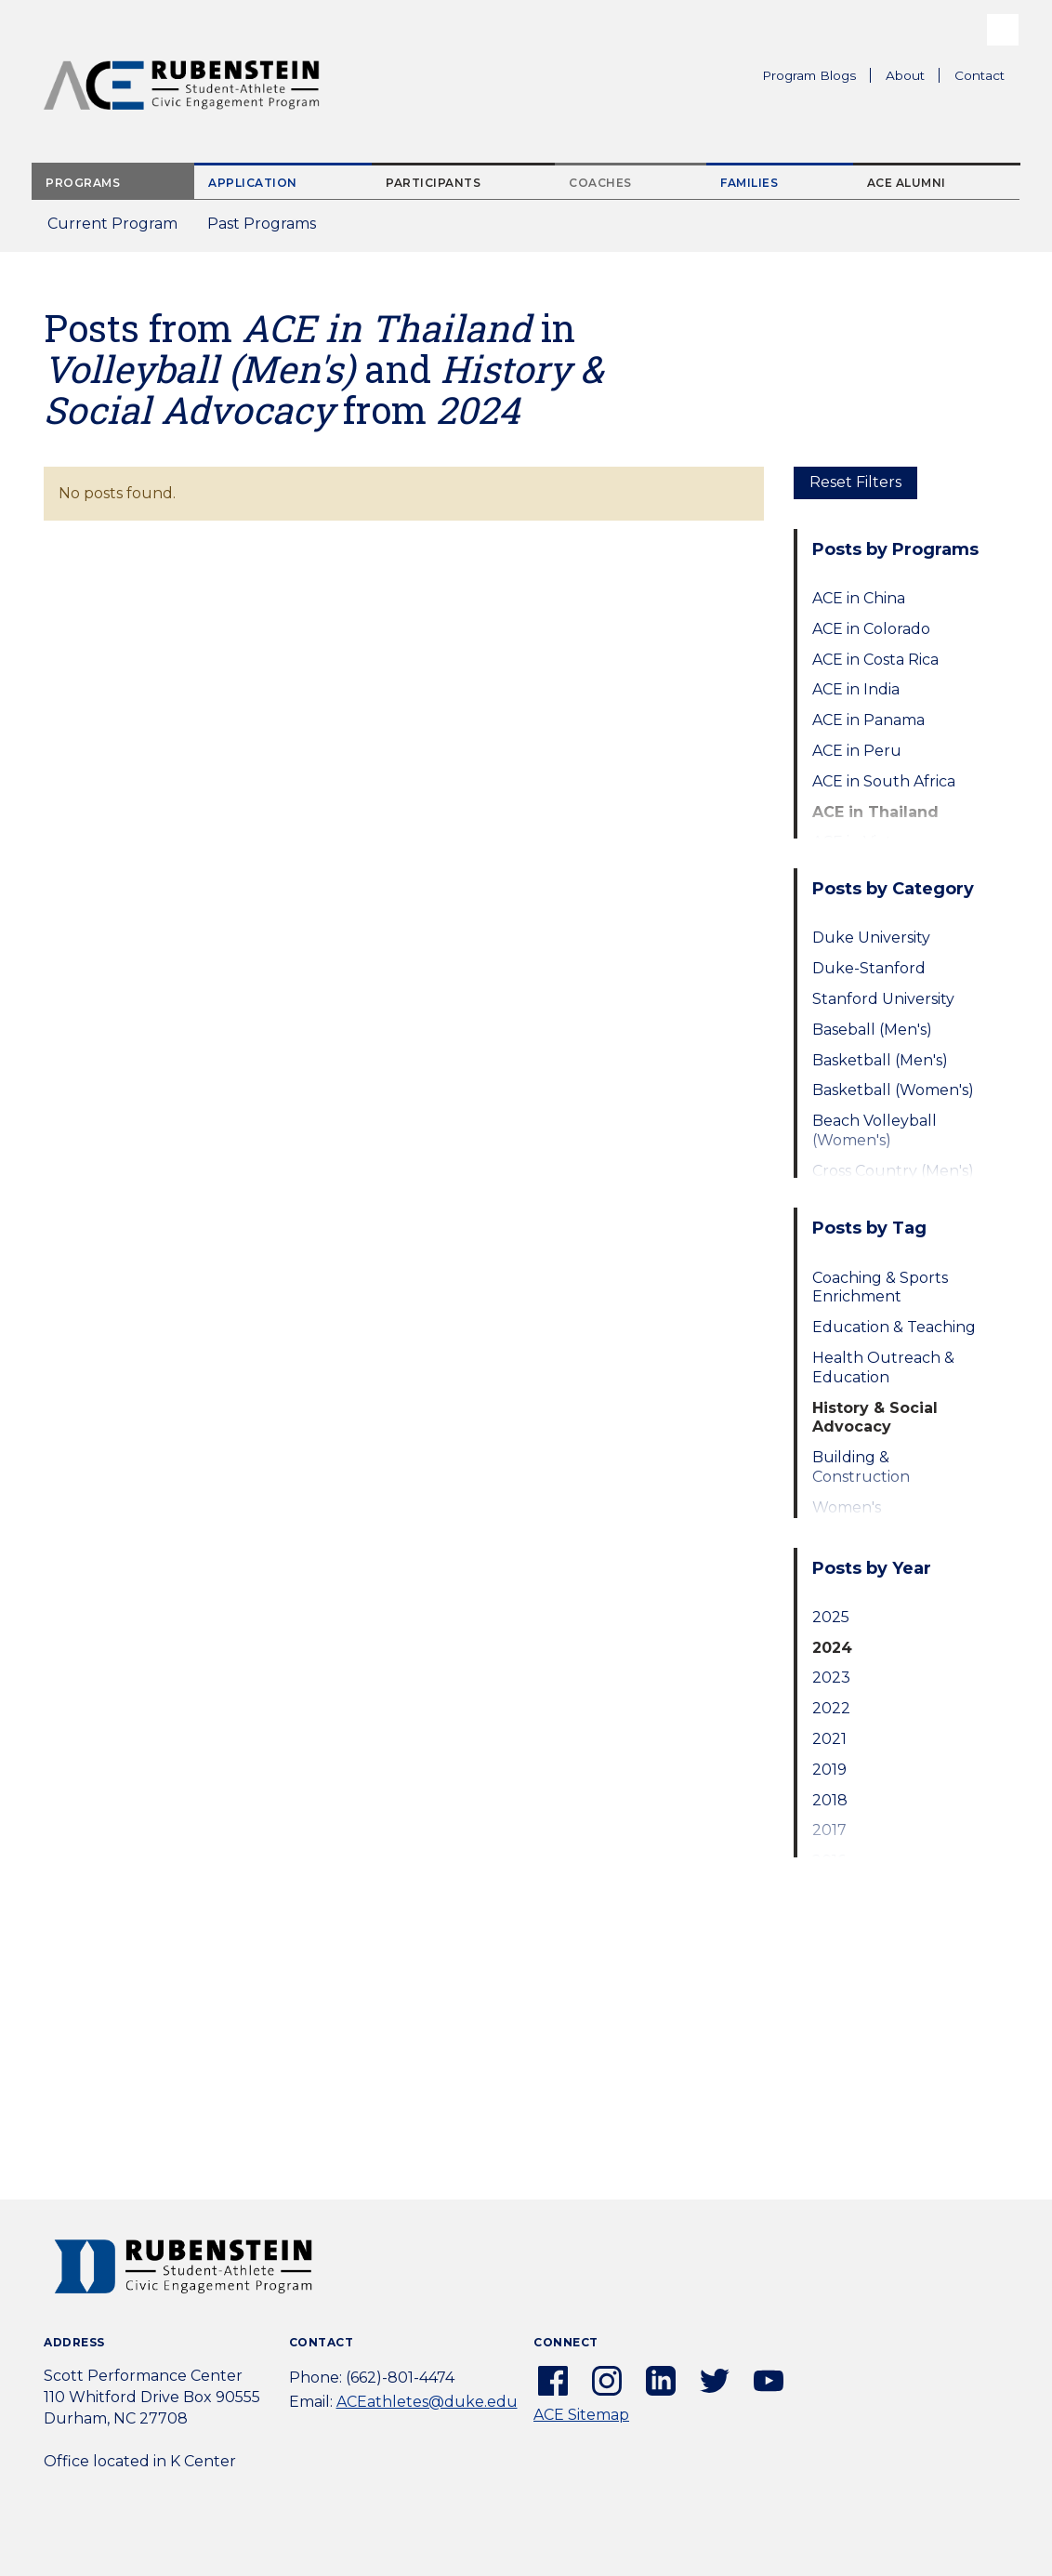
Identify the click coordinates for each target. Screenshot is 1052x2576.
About (913, 78)
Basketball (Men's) (880, 1060)
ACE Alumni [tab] (906, 183)
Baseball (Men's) (872, 1029)
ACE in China (858, 598)
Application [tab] (252, 183)
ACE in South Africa (883, 781)
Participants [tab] (433, 183)
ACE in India (856, 689)
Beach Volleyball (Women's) (874, 1130)
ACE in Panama (868, 720)
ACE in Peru (856, 751)
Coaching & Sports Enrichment (880, 1287)
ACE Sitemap (581, 2415)
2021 (829, 1739)
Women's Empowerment (869, 1517)
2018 (830, 1800)
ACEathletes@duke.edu (427, 2402)
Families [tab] (749, 183)
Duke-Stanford (869, 968)
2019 (829, 1769)
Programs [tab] (83, 183)
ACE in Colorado (871, 629)
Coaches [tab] (600, 183)
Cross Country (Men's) (893, 1171)
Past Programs (269, 229)
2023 (831, 1677)
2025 (830, 1617)
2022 (831, 1708)
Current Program (112, 223)
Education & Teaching (894, 1327)
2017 (829, 1830)
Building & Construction (861, 1467)
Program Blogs (809, 75)
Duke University (871, 937)
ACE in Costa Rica (875, 659)
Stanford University (883, 999)
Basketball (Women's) (893, 1090)
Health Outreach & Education (883, 1367)
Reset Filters (855, 482)
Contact (979, 75)
